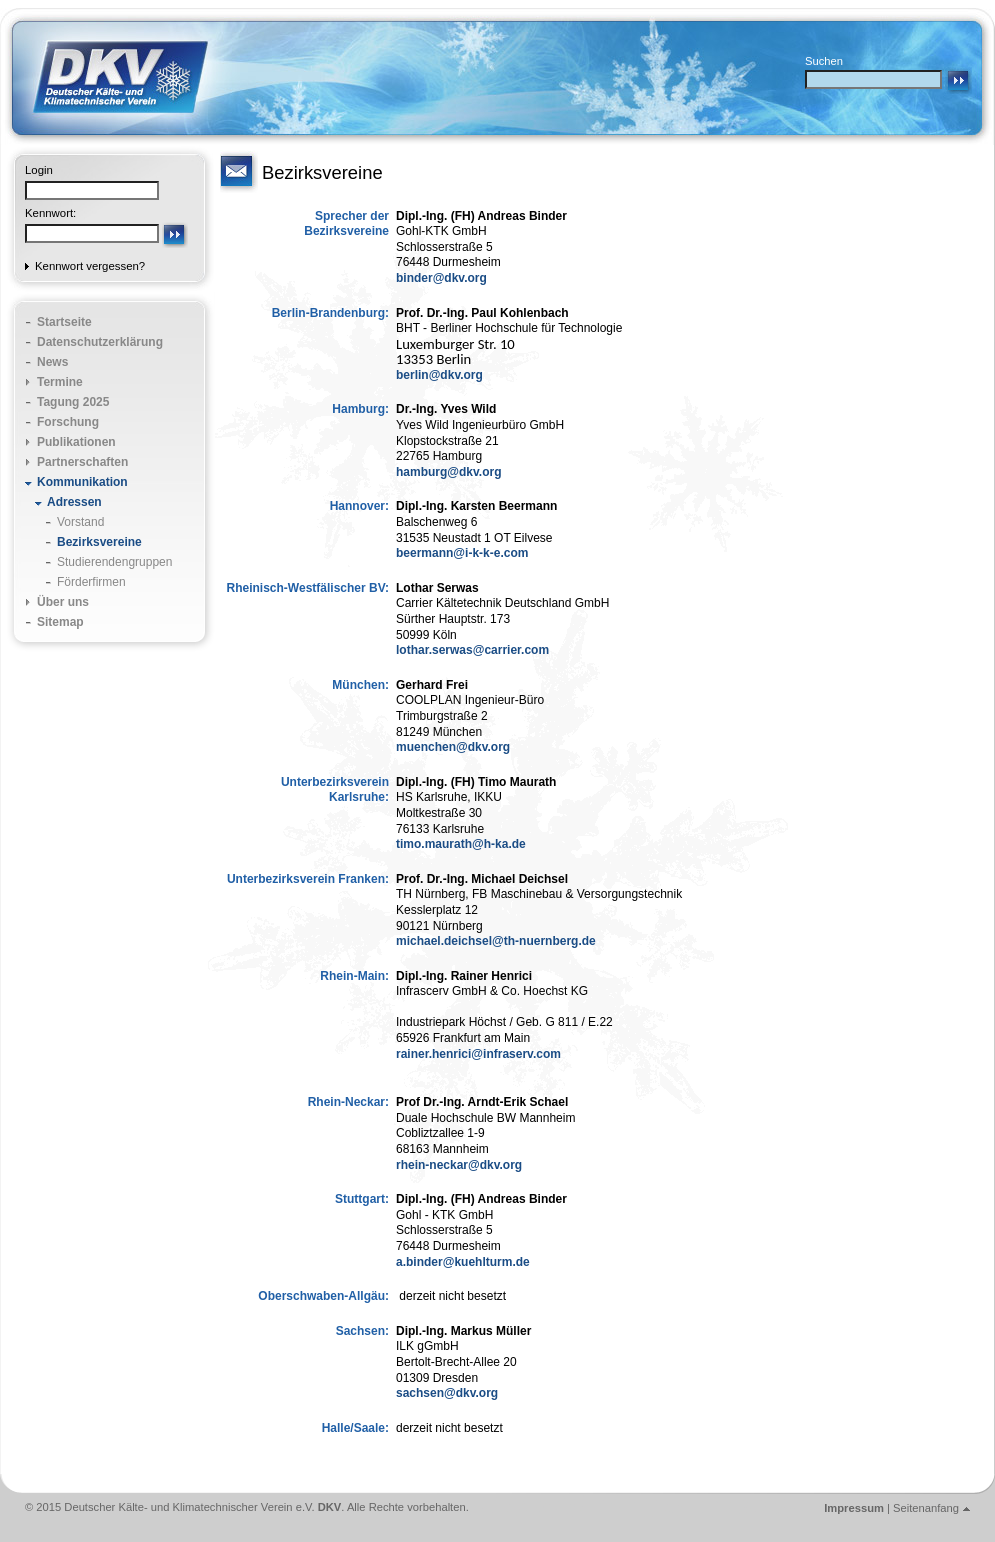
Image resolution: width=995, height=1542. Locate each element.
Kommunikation (82, 482)
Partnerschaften (82, 462)
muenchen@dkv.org (453, 747)
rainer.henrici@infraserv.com (478, 1054)
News (52, 362)
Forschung (68, 422)
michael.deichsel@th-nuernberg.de (496, 941)
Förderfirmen (91, 582)
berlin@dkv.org (439, 375)
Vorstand (80, 522)
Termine (60, 382)
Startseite (64, 322)
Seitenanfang (926, 1508)
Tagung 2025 (73, 402)
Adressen (74, 502)
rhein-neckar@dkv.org (459, 1165)
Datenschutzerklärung (100, 342)
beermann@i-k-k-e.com (462, 553)
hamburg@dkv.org (449, 472)
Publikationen (76, 442)
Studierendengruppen (114, 562)
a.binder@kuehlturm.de (463, 1262)
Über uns (63, 602)
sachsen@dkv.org (447, 1393)
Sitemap (60, 622)
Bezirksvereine (99, 542)
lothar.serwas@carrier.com (472, 650)
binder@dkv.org (441, 278)
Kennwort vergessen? (90, 266)
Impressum (854, 1508)
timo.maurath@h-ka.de (461, 844)
